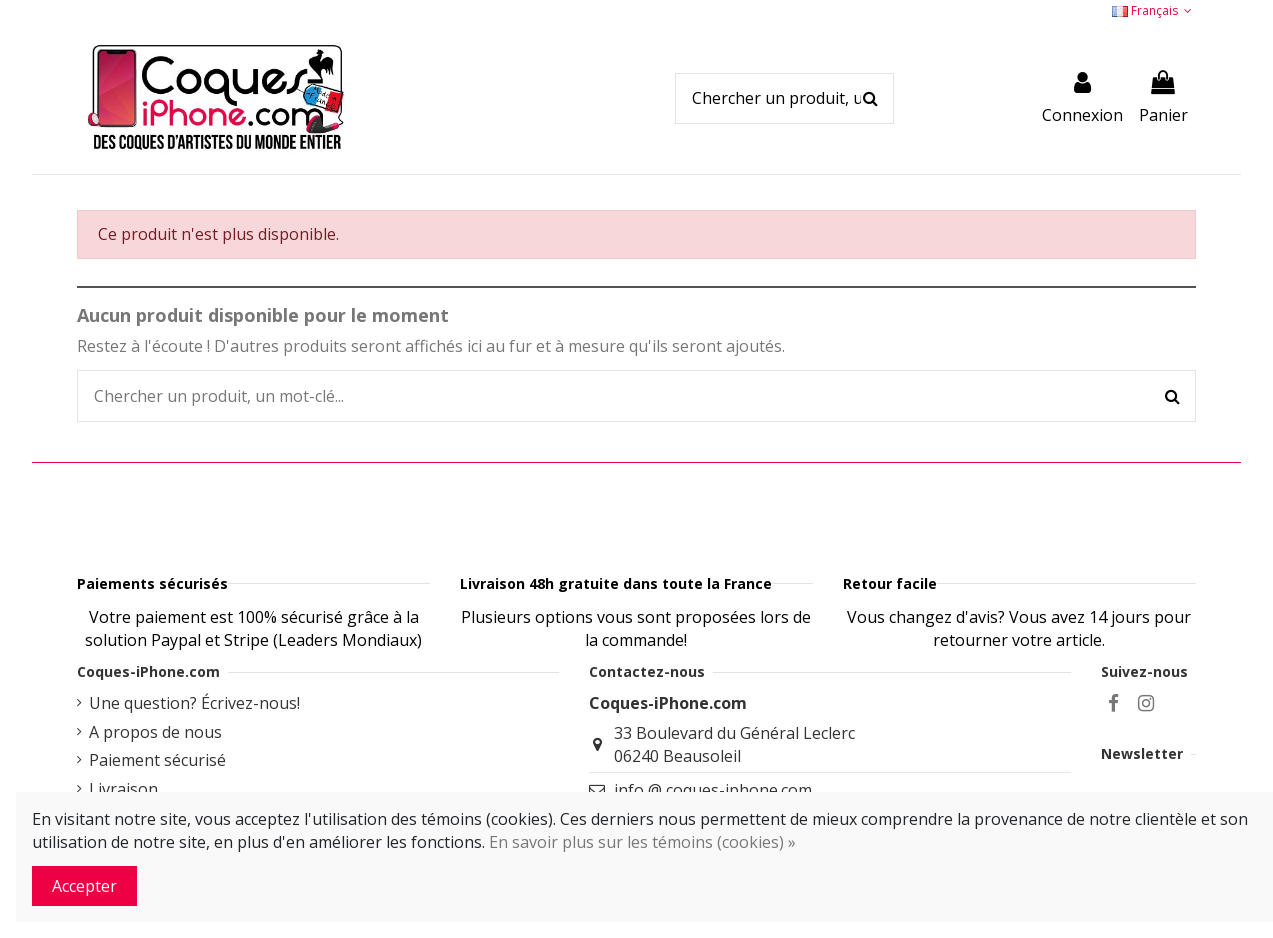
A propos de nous (155, 782)
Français (1154, 10)
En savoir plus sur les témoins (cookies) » (642, 842)
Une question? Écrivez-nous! (194, 753)
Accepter (84, 886)
